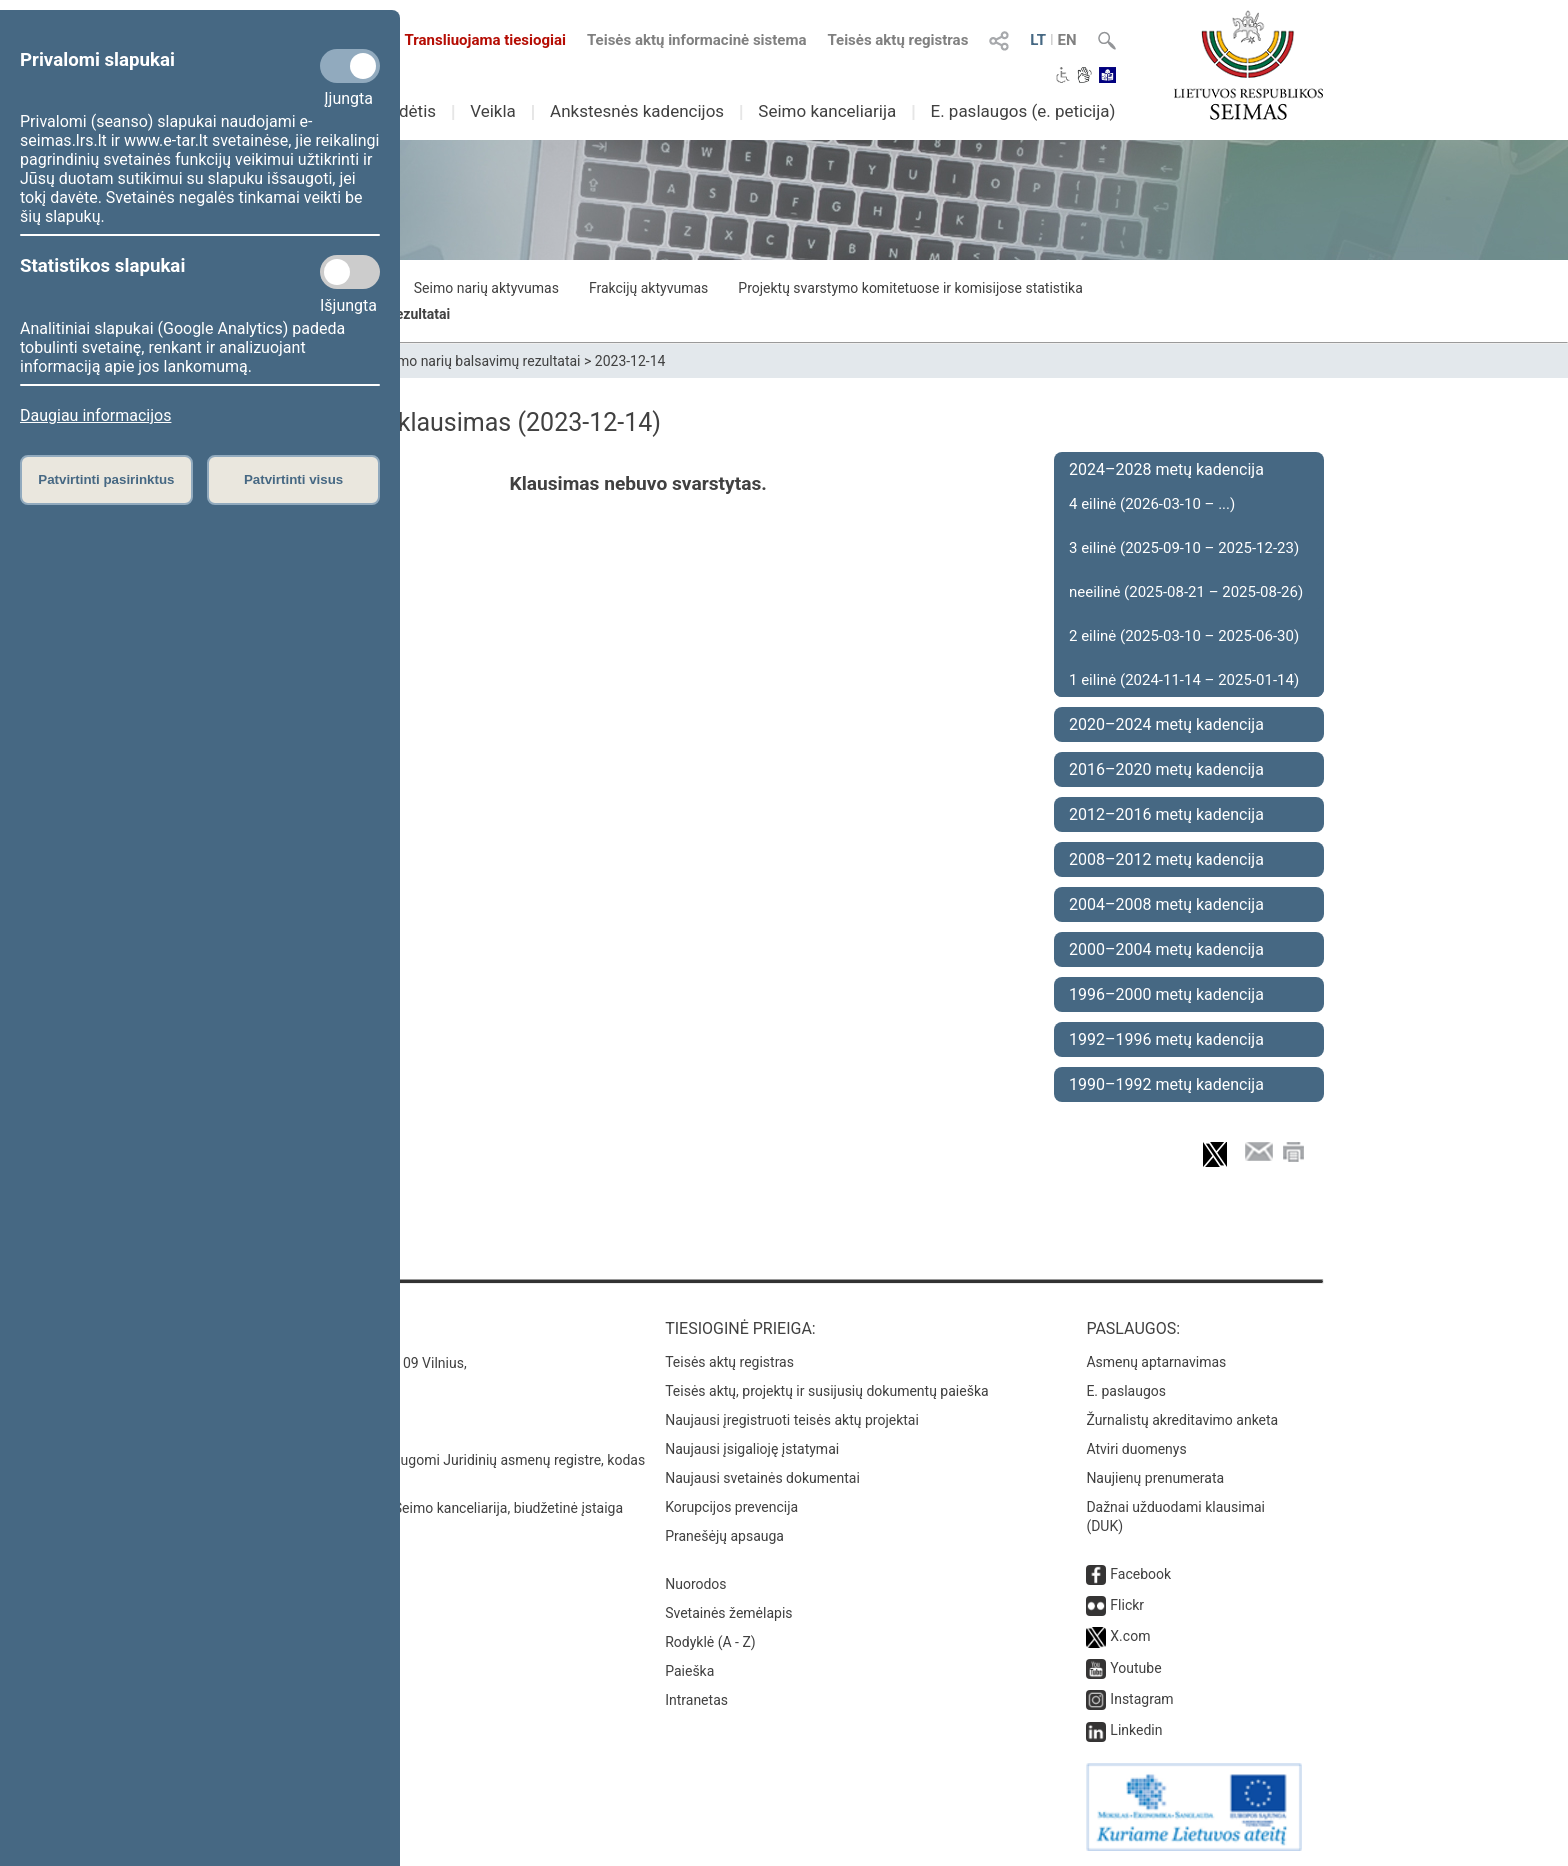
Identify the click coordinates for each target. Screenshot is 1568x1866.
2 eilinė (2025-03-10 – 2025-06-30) (1184, 636)
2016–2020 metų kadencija (1166, 769)
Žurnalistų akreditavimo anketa (1182, 1420)
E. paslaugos (1126, 1391)
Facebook (1140, 1574)
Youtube (1135, 1668)
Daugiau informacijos (95, 415)
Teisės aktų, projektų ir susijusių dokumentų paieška (826, 1391)
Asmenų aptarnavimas (1156, 1362)
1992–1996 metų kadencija (1166, 1039)
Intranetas (696, 1700)
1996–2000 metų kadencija (1166, 994)
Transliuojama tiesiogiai (473, 40)
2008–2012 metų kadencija (1166, 859)
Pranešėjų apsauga (724, 1536)
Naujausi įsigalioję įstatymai (752, 1449)
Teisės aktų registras (897, 40)
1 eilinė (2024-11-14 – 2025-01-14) (1184, 680)
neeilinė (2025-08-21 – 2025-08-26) (1186, 592)
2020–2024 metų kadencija (1166, 724)
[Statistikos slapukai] (350, 272)
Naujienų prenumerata (1155, 1478)
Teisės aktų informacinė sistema (697, 40)
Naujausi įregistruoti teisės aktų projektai (792, 1420)
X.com (1130, 1636)
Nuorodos (695, 1584)
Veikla (493, 111)
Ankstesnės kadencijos (637, 111)
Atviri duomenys (1136, 1449)
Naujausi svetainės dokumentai (762, 1478)
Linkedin (1136, 1730)
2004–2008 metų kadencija (1166, 904)
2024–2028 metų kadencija (1166, 469)
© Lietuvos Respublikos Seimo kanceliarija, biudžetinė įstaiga (433, 1508)
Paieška (689, 1671)
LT (1038, 40)
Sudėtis (408, 111)
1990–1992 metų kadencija (1166, 1084)
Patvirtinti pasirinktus (106, 479)
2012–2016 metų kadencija (1166, 814)
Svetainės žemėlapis (728, 1613)
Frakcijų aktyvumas (648, 288)
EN (1067, 40)
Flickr (1127, 1605)
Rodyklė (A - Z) (710, 1642)
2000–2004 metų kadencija (1166, 949)
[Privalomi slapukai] (350, 66)
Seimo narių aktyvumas (486, 288)
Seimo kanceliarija (827, 111)
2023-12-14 (630, 361)
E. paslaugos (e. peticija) (1022, 111)
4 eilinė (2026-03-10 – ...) (1152, 504)
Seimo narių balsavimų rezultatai (479, 361)
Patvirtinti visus (293, 479)
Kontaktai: (288, 1328)
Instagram (1141, 1699)
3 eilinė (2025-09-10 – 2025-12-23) (1184, 548)
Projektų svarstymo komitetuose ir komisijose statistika (910, 288)
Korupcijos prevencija (731, 1507)
